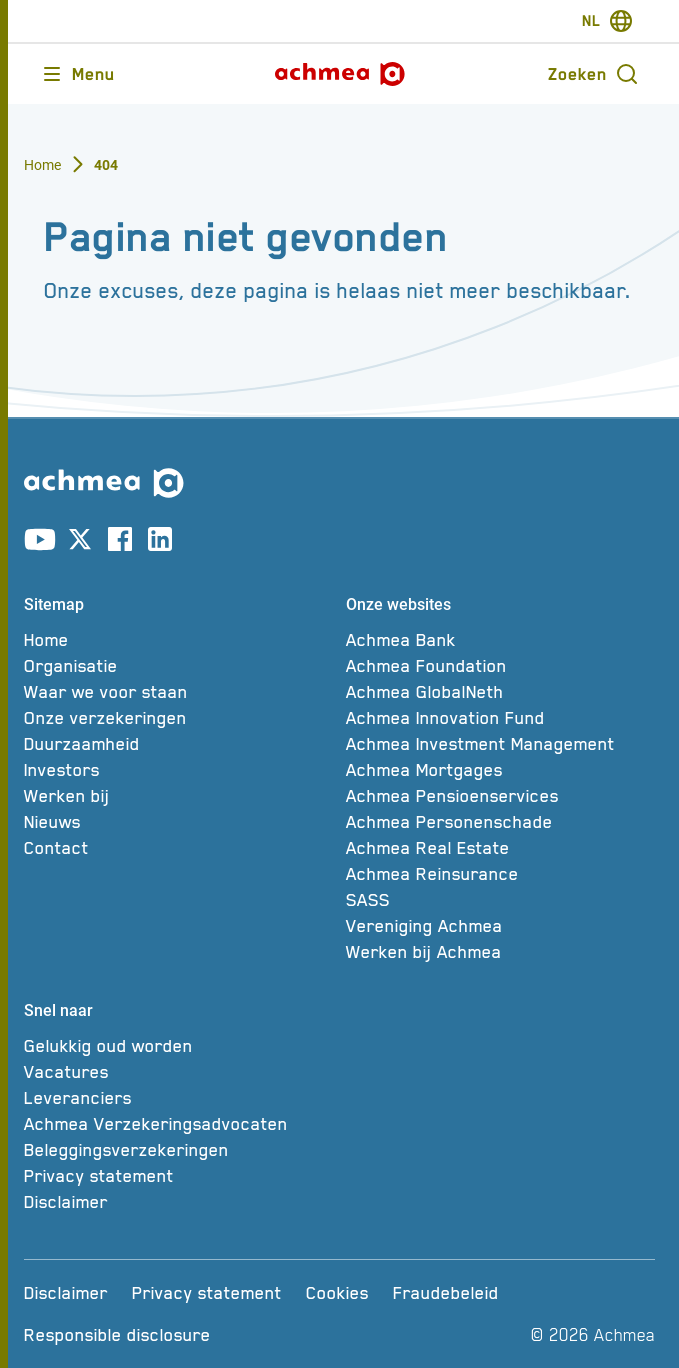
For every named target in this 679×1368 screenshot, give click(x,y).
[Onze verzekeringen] (179, 718)
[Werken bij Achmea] (501, 952)
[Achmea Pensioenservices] (501, 796)
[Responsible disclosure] (117, 1335)
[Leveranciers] (179, 1098)
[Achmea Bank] (501, 640)
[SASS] (501, 900)
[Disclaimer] (179, 1202)
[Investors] (179, 770)
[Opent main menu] (77, 74)
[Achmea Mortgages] (501, 770)
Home (43, 165)
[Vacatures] (179, 1072)
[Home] (179, 640)
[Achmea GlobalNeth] (501, 692)
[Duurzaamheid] (179, 744)
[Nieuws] (179, 822)
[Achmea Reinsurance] (501, 874)
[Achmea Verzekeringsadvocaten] (179, 1124)
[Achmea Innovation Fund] (501, 718)
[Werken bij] (179, 796)
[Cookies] (337, 1293)
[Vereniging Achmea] (501, 926)
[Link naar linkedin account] (160, 543)
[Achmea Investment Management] (501, 744)
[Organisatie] (179, 666)
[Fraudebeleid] (446, 1293)
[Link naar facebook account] (120, 543)
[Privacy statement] (179, 1176)
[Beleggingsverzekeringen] (179, 1150)
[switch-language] (607, 21)
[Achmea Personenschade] (501, 822)
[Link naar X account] (80, 543)
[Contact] (179, 848)
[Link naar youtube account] (40, 543)
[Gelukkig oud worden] (179, 1046)
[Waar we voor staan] (179, 692)
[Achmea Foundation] (501, 666)
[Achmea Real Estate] (501, 848)
